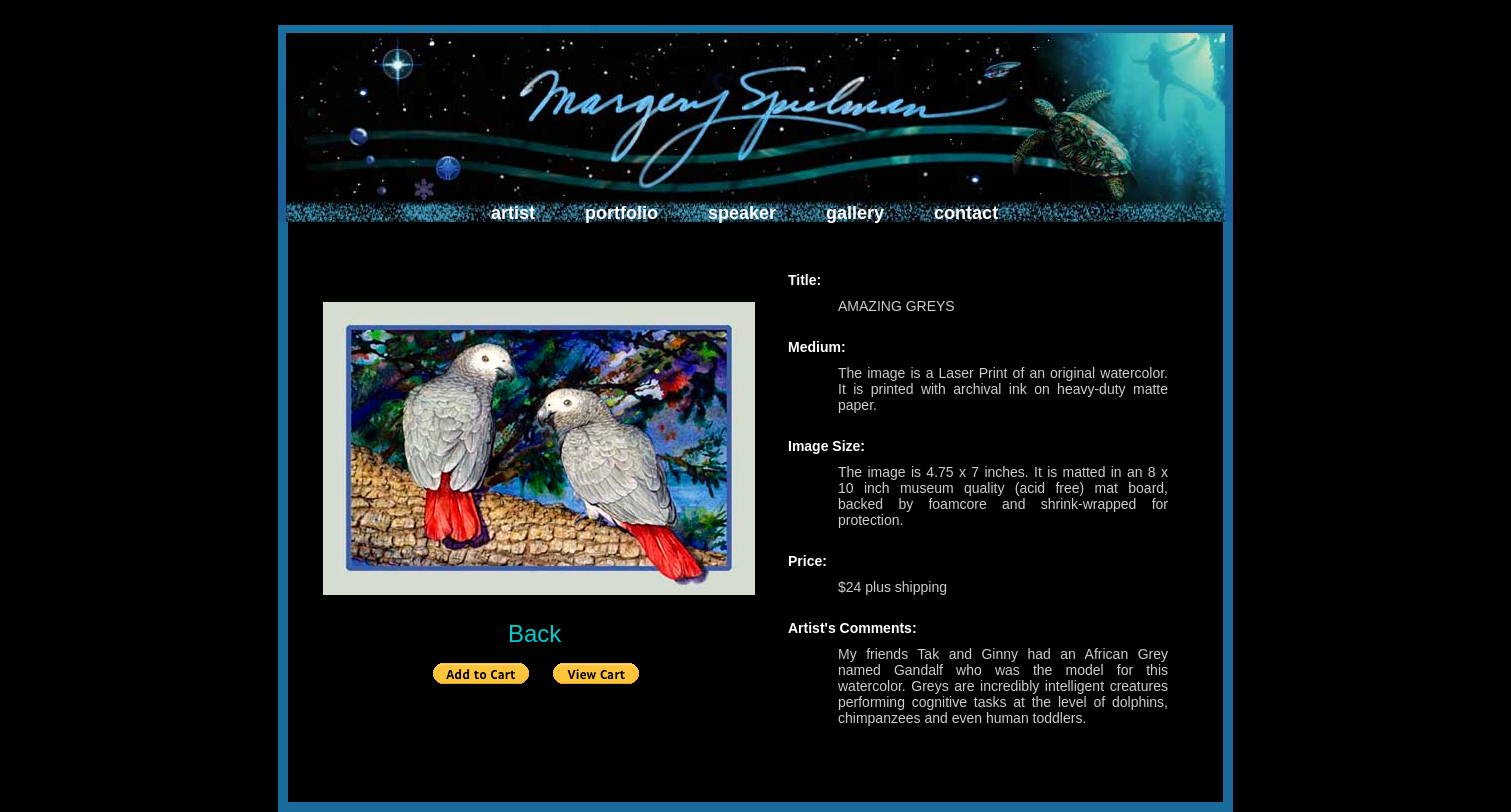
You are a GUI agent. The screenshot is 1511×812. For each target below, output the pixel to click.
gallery (855, 213)
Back (534, 633)
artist (513, 213)
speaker (742, 213)
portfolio (621, 213)
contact (966, 213)
